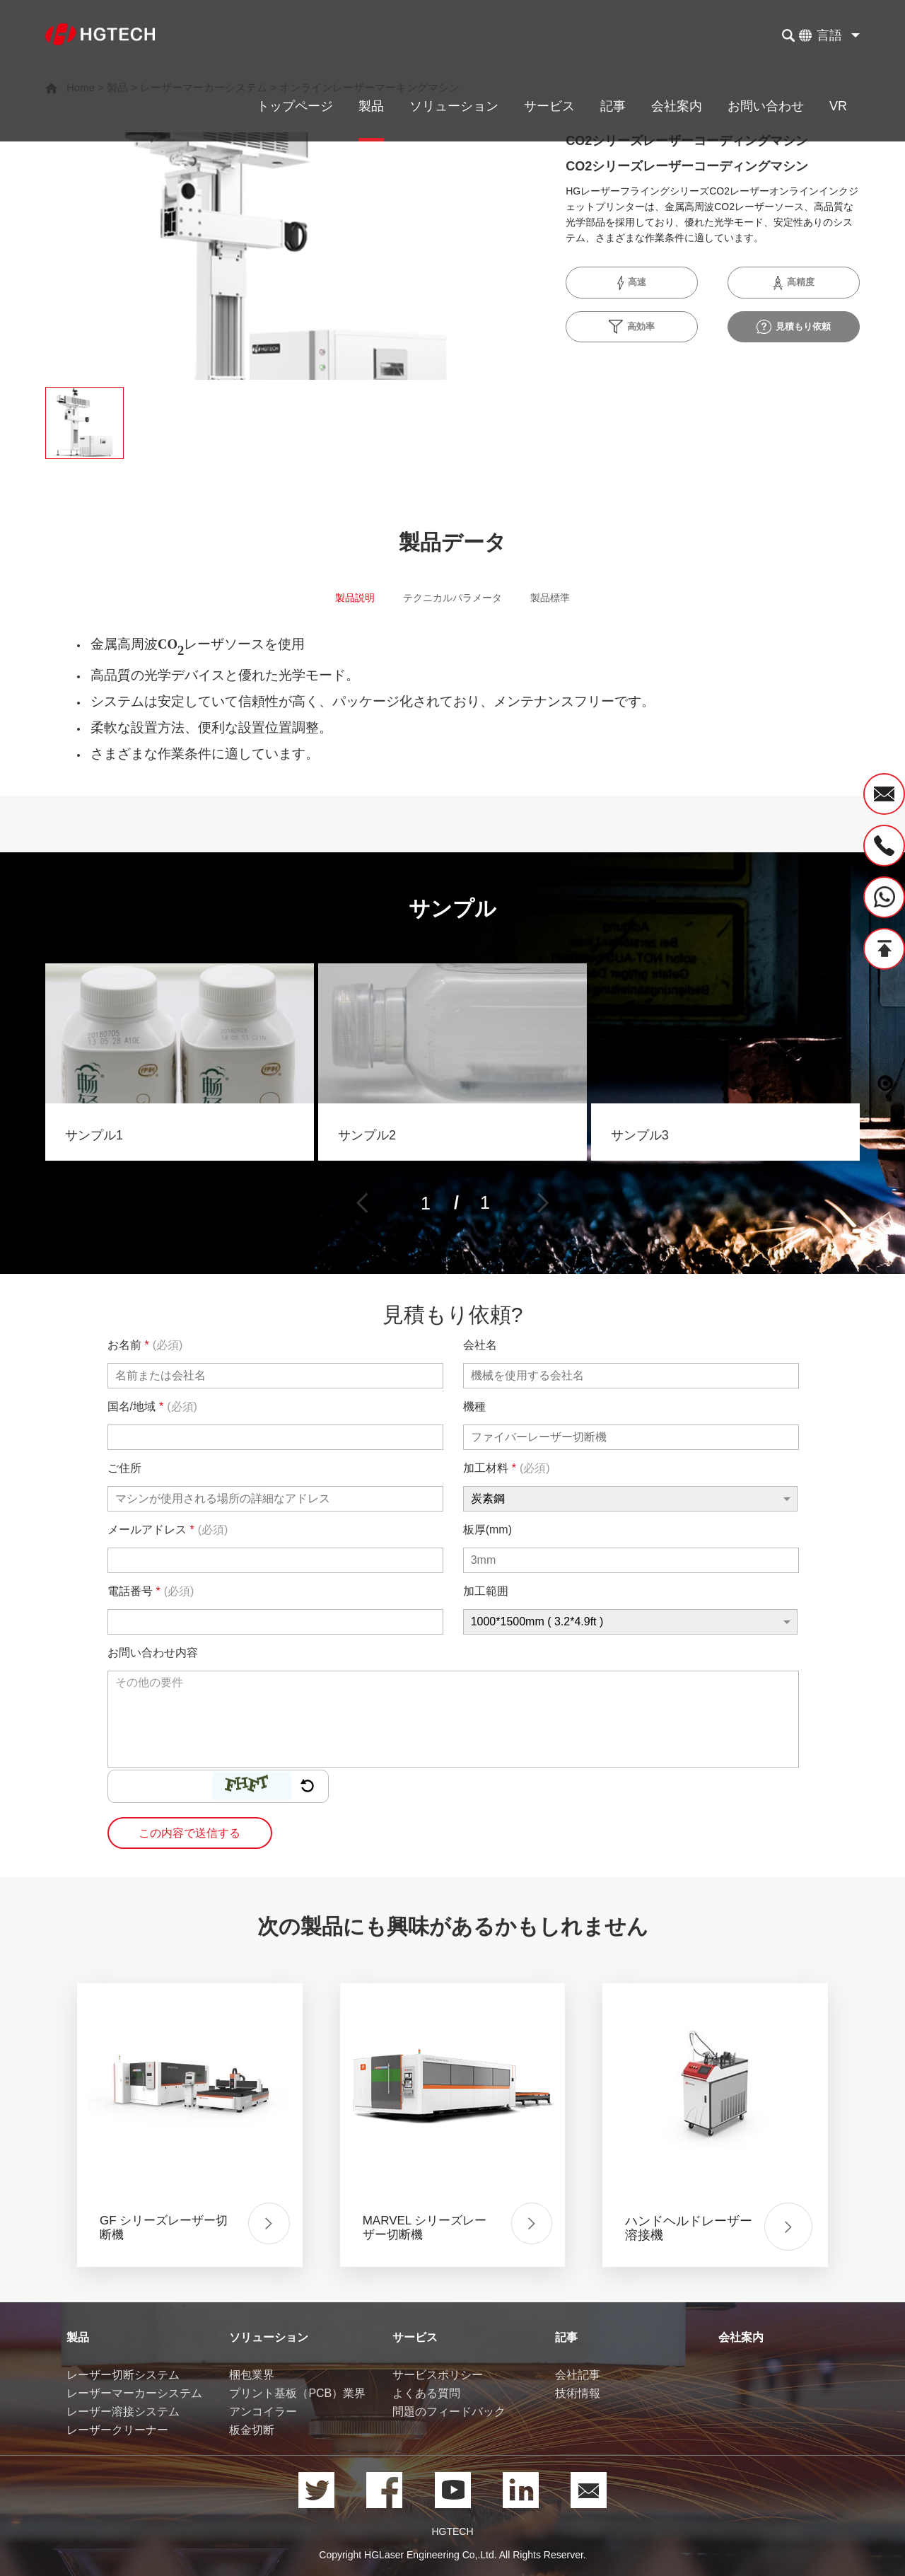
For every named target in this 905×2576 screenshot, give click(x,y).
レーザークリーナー (117, 2431)
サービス (549, 106)
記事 (613, 106)
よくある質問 (426, 2394)
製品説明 (341, 601)
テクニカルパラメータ (452, 601)
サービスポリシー (437, 2375)
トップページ (295, 106)
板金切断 (251, 2431)
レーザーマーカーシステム (134, 2394)
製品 (371, 106)
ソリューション (453, 106)
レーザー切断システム (123, 2375)
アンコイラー (263, 2412)
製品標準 (563, 601)
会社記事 (577, 2375)
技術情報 (577, 2394)
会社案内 (676, 106)
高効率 (632, 327)
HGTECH (452, 2532)
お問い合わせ (766, 106)
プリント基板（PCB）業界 (297, 2394)
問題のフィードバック (449, 2412)
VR (838, 106)
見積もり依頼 (794, 327)
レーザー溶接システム (123, 2412)
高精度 (793, 283)
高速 (631, 283)
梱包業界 (251, 2375)
